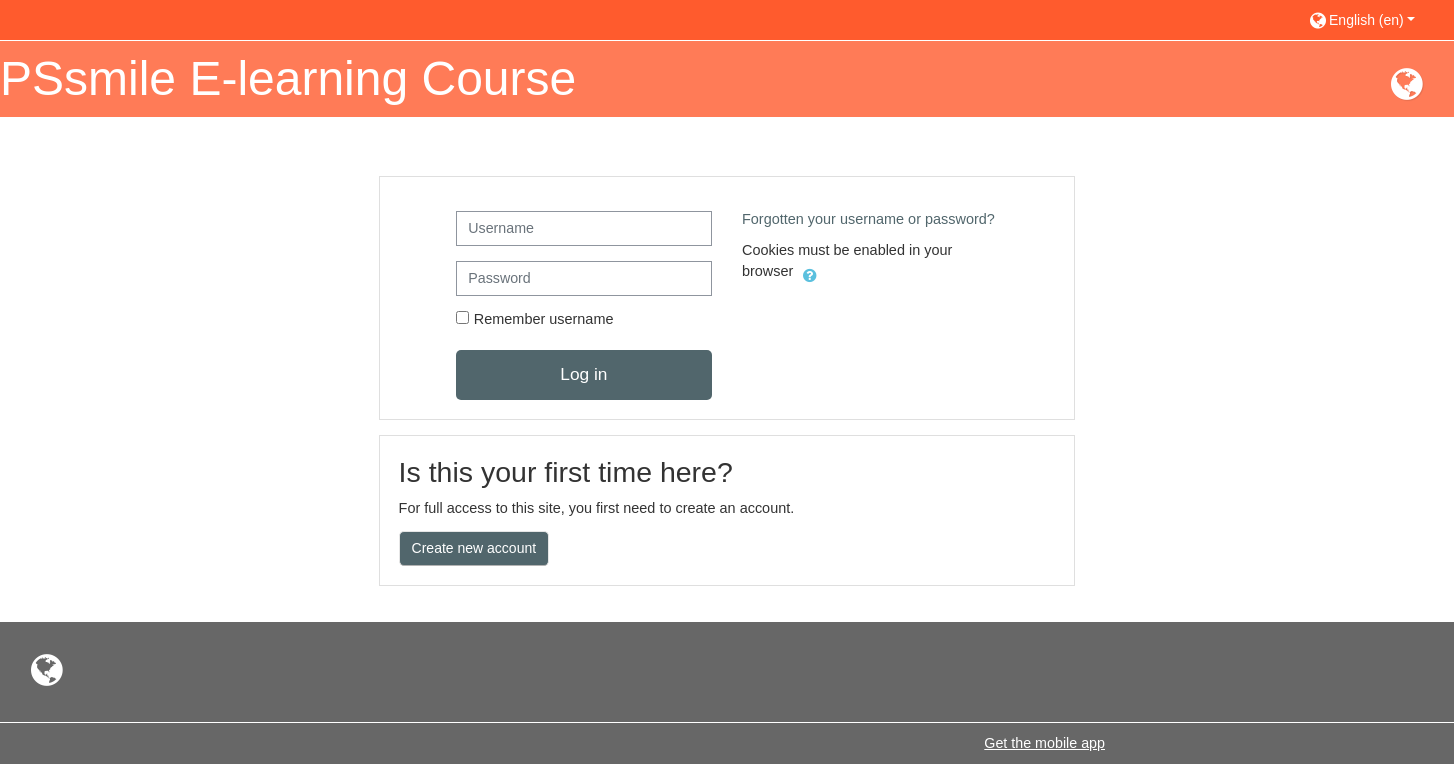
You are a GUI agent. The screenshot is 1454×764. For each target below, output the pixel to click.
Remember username (544, 319)
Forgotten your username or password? (868, 219)
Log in (583, 374)
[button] (1371, 19)
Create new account (474, 548)
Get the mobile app (1044, 743)
